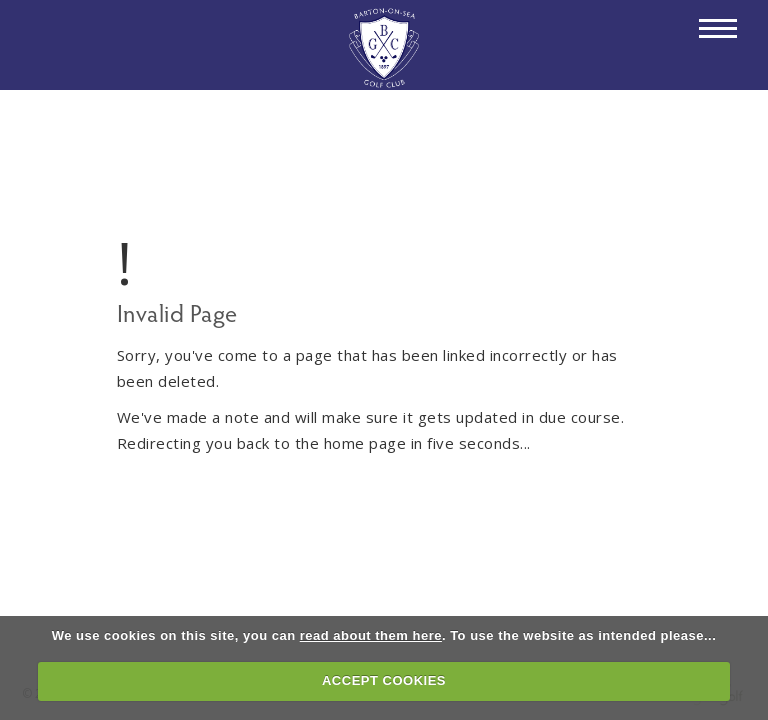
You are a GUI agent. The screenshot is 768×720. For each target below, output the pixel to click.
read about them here (371, 635)
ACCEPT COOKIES (384, 680)
